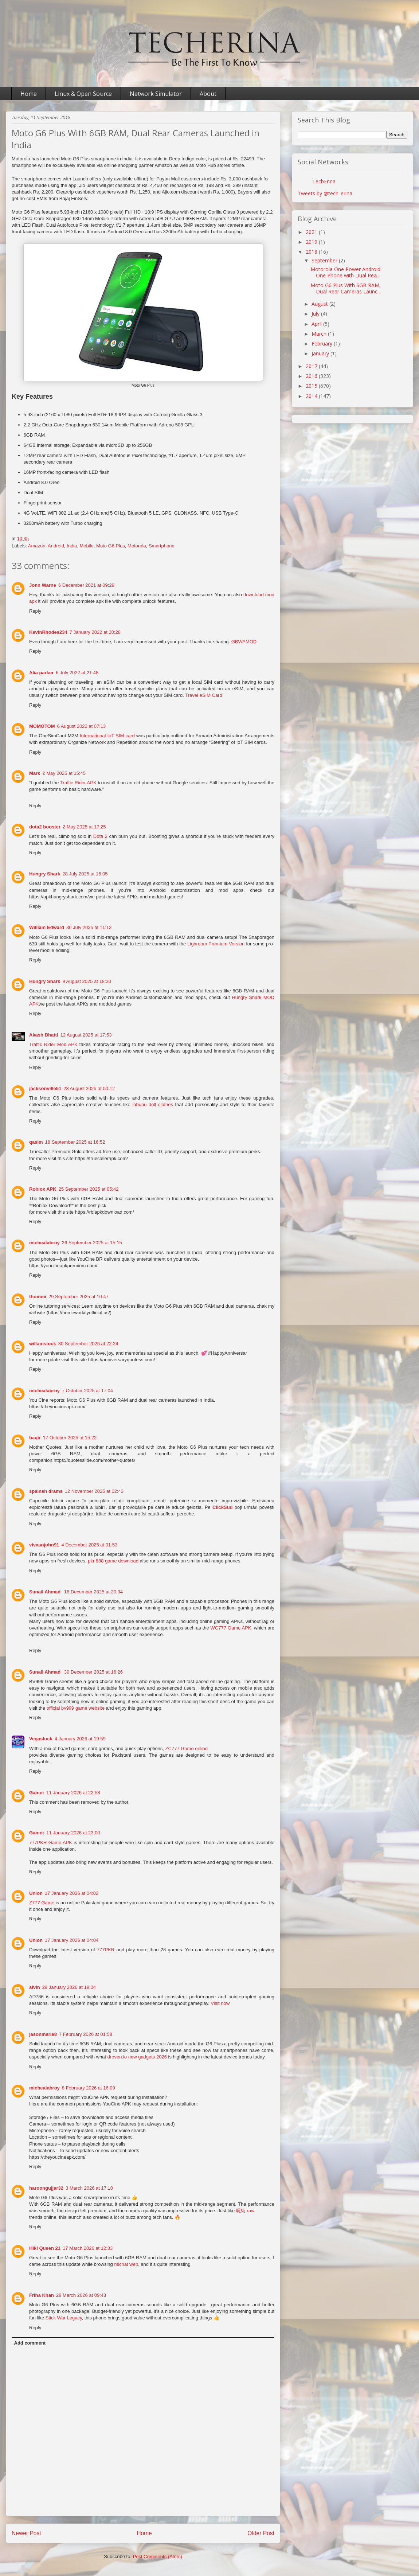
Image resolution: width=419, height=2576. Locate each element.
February (323, 343)
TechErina (324, 181)
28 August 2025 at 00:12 (89, 1088)
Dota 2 (100, 836)
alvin (34, 1987)
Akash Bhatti (43, 1035)
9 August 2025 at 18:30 (86, 981)
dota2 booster (44, 827)
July (316, 313)
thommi (37, 1296)
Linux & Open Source (83, 94)
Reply (35, 611)
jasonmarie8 (43, 2034)
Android (56, 546)
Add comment (30, 2343)
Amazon (37, 546)
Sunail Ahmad (45, 1592)
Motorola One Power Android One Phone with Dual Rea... (345, 272)
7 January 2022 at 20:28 (95, 632)
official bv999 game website (76, 1708)
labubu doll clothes (152, 1104)
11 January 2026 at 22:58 (73, 1792)
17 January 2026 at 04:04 (71, 1940)
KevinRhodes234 (48, 632)
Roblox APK (42, 1189)
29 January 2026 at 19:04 (69, 1987)
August (320, 303)
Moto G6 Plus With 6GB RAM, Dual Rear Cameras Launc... (345, 288)
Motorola (137, 546)
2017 (312, 366)
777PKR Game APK (50, 1842)
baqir (35, 1437)
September (325, 260)
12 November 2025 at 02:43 (94, 1491)
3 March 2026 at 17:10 (89, 2188)
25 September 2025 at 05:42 (89, 1189)
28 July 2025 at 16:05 (84, 874)
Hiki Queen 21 (44, 2248)
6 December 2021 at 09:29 (86, 585)
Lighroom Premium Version (215, 944)
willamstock (42, 1343)
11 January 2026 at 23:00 (73, 1832)
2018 (312, 251)
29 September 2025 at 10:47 (78, 1296)
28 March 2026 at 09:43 (81, 2295)
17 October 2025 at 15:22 (70, 1437)
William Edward (46, 927)
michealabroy (44, 1242)
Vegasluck (40, 1738)
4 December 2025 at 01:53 (89, 1544)
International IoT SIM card (107, 735)
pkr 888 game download (113, 1561)
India (72, 546)
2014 (312, 396)
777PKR (105, 1949)
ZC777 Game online (186, 1748)
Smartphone (162, 546)
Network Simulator (156, 94)
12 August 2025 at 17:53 (85, 1035)
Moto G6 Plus (110, 546)
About (208, 94)
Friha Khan (41, 2295)
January (321, 353)
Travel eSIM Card (203, 695)
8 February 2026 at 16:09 (88, 2088)
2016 (312, 375)
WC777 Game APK (231, 1628)
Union (36, 1893)
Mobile (87, 546)
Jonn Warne (42, 585)
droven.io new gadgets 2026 (137, 2057)
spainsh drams (46, 1491)
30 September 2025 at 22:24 (88, 1343)
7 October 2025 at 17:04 (87, 1390)
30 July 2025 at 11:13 (88, 927)
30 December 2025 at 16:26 (93, 1672)
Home (28, 94)
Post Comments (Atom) (157, 2556)
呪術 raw (245, 2210)
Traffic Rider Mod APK (53, 1044)
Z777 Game (41, 1902)
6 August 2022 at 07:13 (81, 726)
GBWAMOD (244, 641)
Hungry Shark (44, 874)
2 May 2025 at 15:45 (64, 773)
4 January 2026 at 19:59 (80, 1738)
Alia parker (41, 672)
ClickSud (222, 1507)
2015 (312, 385)
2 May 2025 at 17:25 (84, 827)
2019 (312, 241)
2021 (312, 232)
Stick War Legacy (64, 2318)
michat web (126, 2264)
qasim (36, 1142)
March (320, 333)
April (317, 323)
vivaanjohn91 (44, 1544)
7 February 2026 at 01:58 (85, 2034)
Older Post (260, 2533)
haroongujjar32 (46, 2188)
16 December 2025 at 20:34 (93, 1592)
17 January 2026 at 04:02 (71, 1893)
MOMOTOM (42, 726)
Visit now (220, 2003)
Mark (34, 773)
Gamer (36, 1792)
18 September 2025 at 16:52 (75, 1142)
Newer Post (26, 2533)
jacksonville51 (45, 1088)
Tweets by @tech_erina (325, 193)
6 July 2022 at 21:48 (77, 672)
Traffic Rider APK (78, 782)
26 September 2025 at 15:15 (92, 1242)
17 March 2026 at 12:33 (88, 2248)
